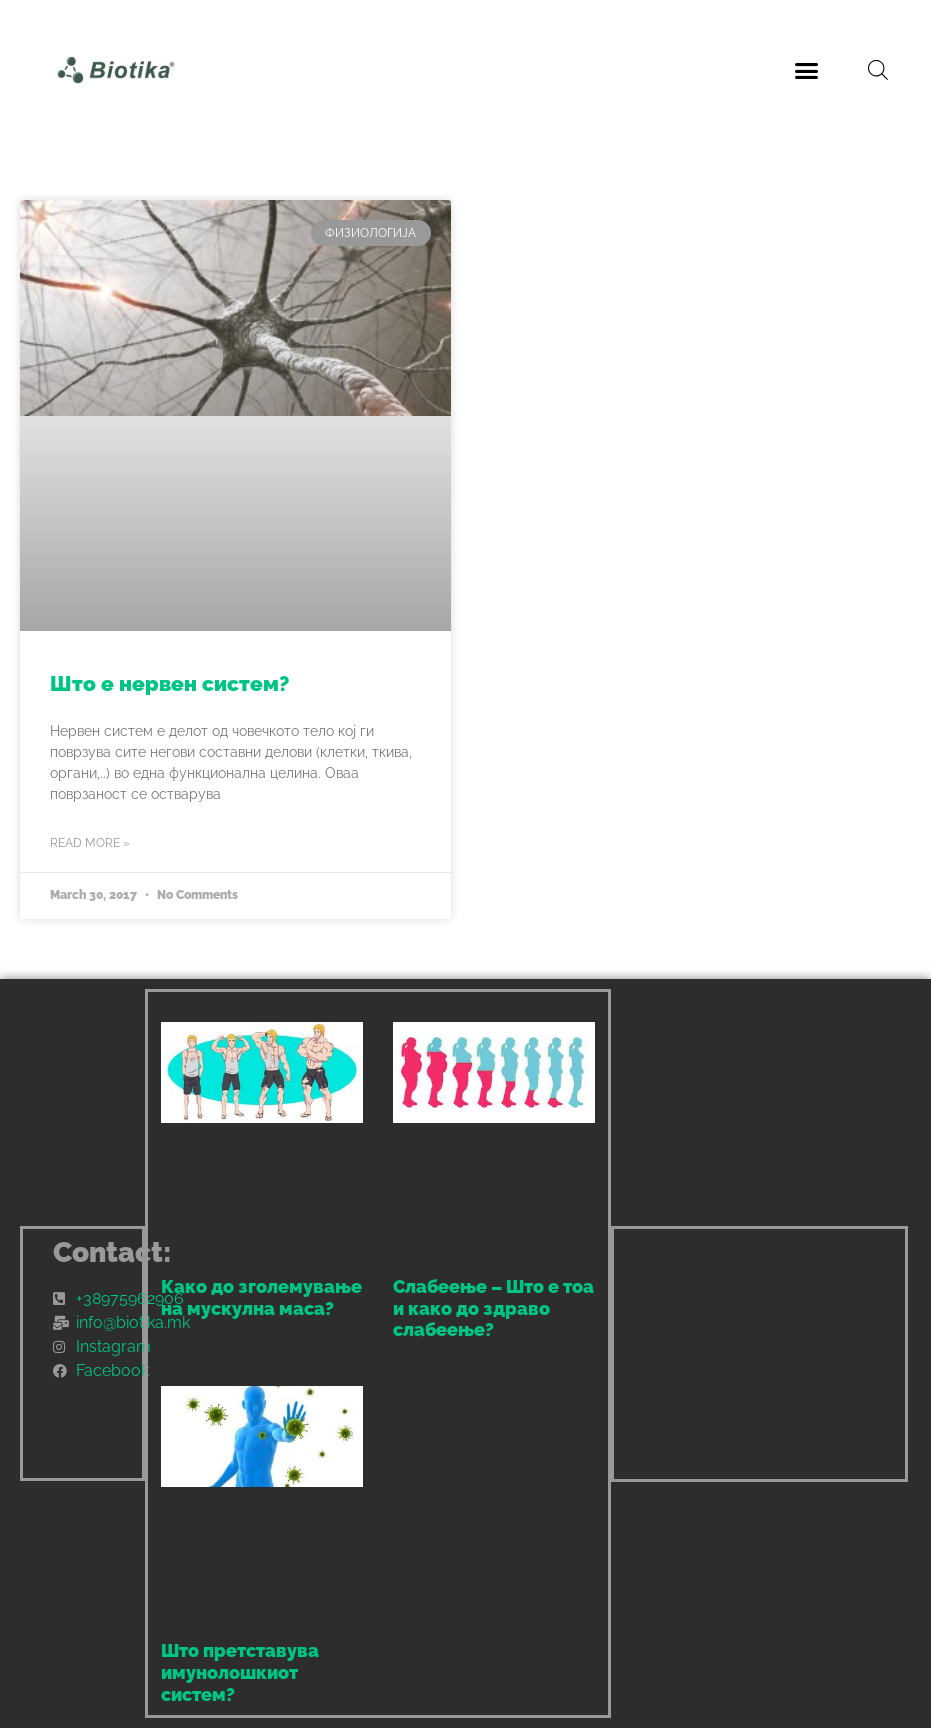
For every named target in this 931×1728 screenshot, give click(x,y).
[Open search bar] (878, 70)
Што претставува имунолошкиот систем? (240, 1672)
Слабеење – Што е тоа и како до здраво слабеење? (493, 1308)
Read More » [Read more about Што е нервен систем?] (90, 843)
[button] (806, 70)
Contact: (112, 1252)
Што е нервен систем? (169, 683)
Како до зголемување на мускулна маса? (261, 1297)
